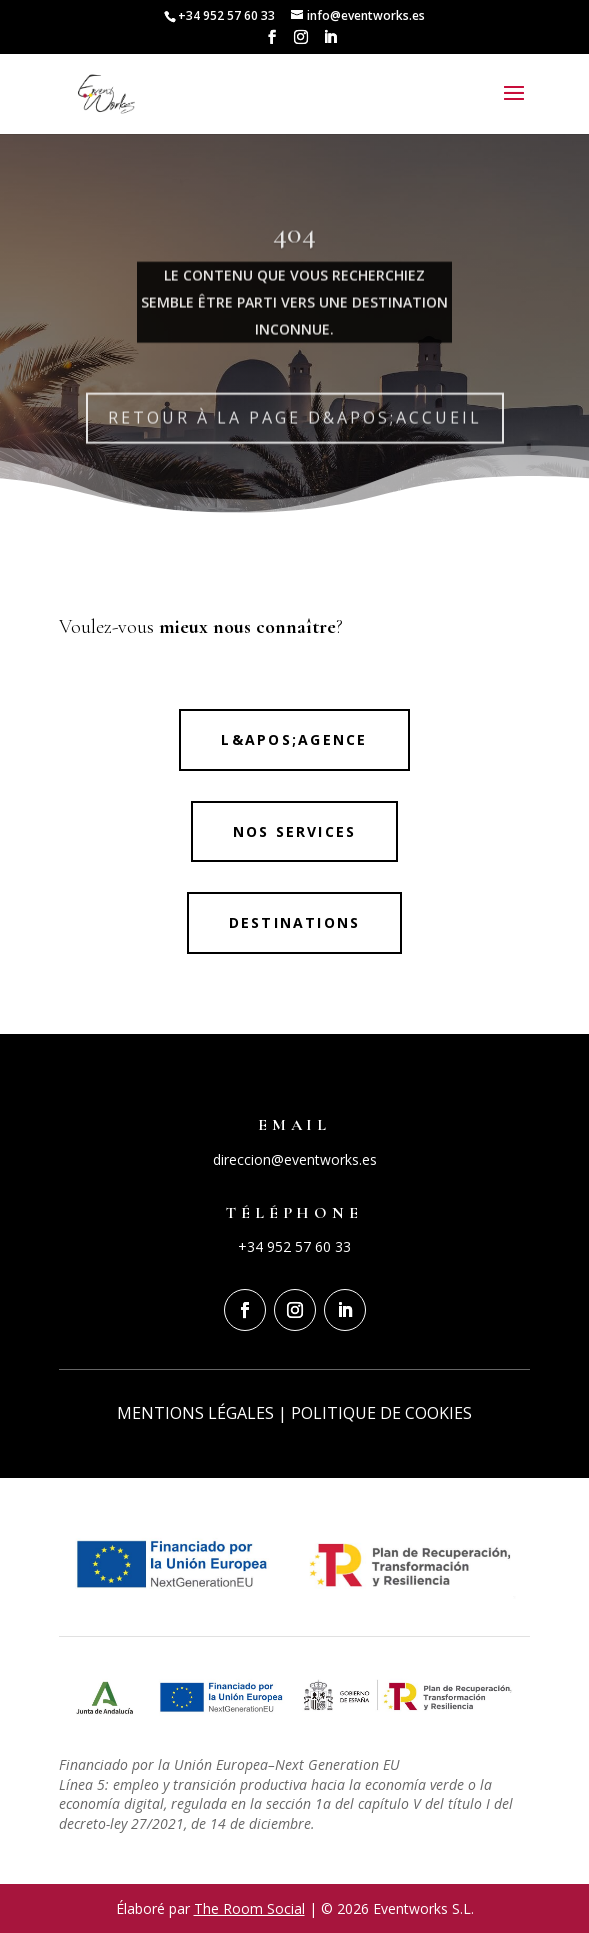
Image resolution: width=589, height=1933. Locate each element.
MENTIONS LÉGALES (195, 1413)
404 (294, 252)
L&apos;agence (294, 739)
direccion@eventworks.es (295, 1159)
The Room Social (249, 1908)
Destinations (295, 922)
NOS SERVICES (295, 831)
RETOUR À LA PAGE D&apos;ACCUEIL (295, 437)
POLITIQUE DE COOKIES (381, 1413)
